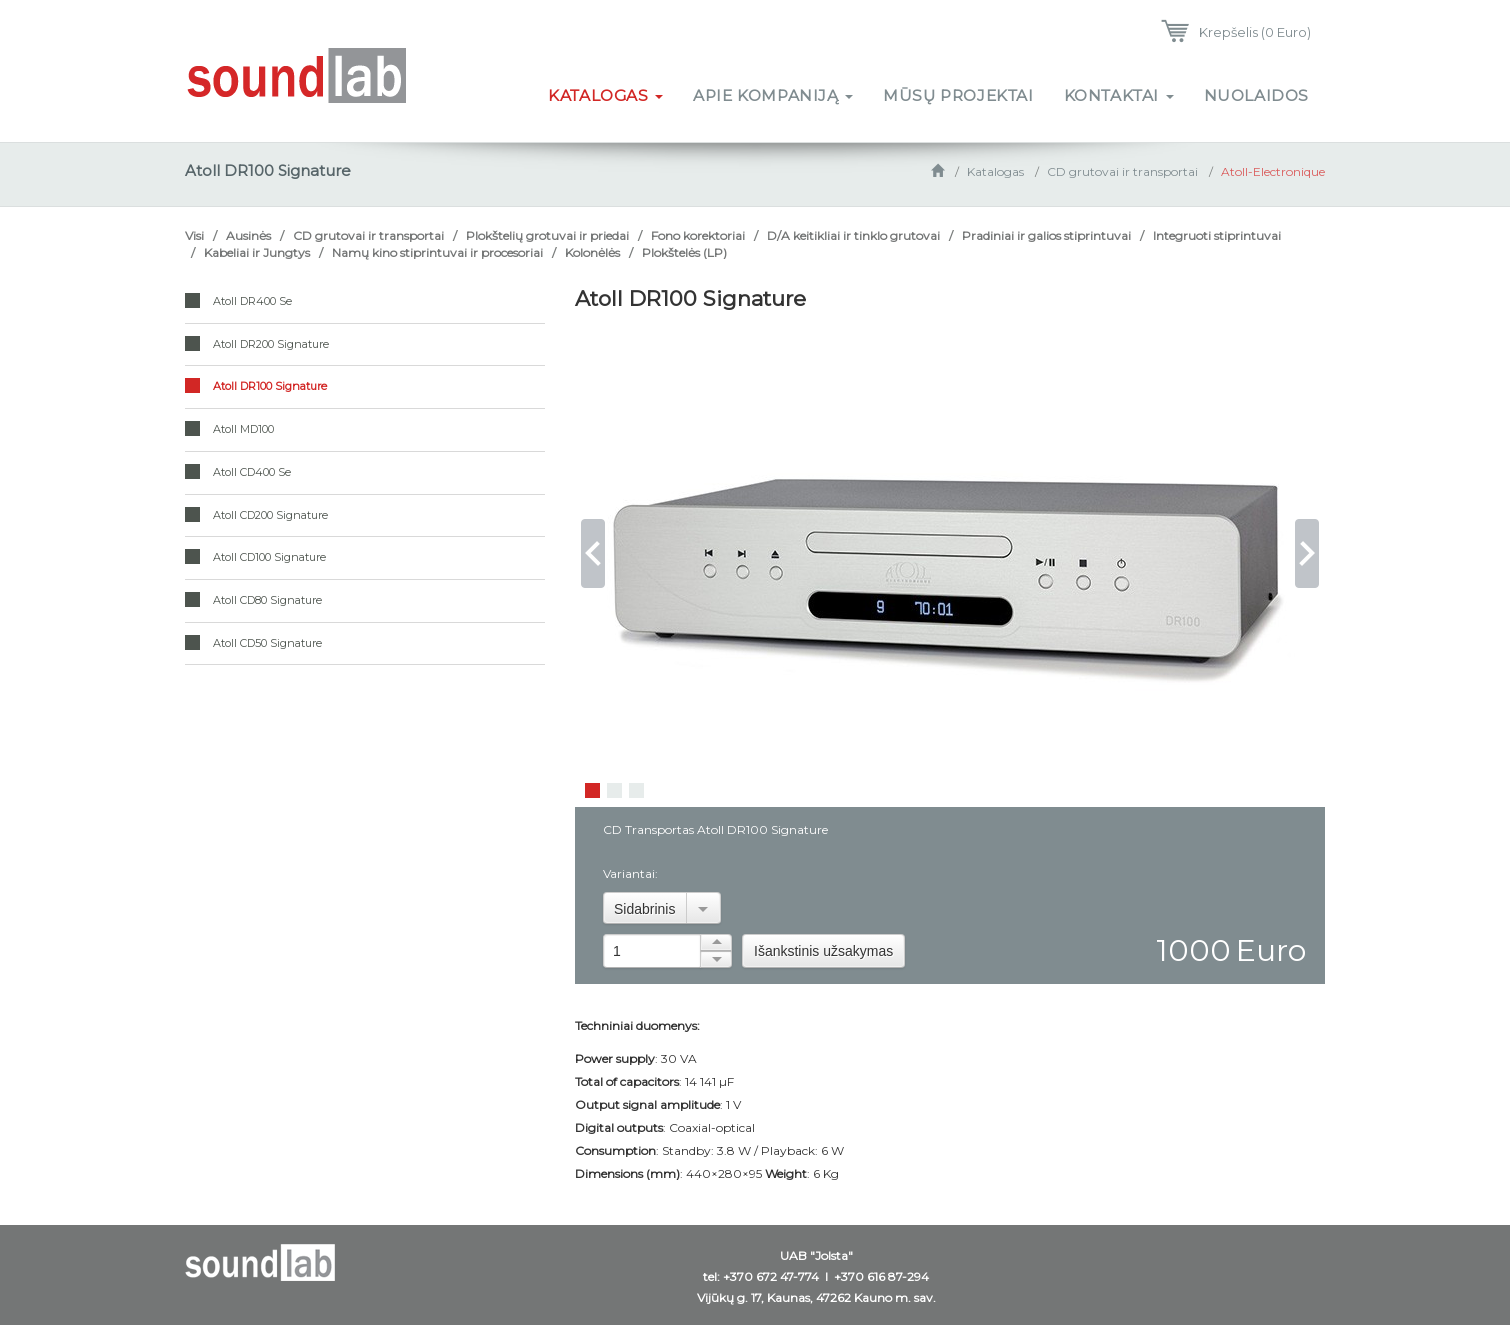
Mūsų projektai (958, 95)
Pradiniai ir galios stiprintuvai (1046, 235)
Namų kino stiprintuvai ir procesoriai (437, 252)
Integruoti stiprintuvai (1217, 235)
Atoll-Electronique (1273, 171)
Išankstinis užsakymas (823, 951)
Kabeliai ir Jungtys (257, 252)
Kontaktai (1119, 95)
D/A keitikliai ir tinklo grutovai (853, 235)
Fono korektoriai (698, 235)
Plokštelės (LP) (684, 252)
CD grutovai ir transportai (1122, 171)
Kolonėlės (592, 252)
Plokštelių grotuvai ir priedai (547, 235)
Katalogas (605, 95)
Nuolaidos (1256, 95)
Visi (194, 235)
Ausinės (248, 235)
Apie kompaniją (773, 95)
